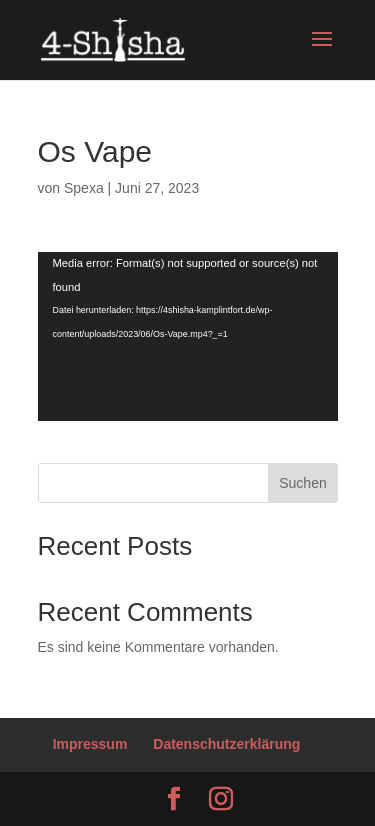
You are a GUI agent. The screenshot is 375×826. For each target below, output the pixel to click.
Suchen (302, 483)
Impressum (90, 744)
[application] (188, 336)
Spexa (84, 188)
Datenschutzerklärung (226, 744)
